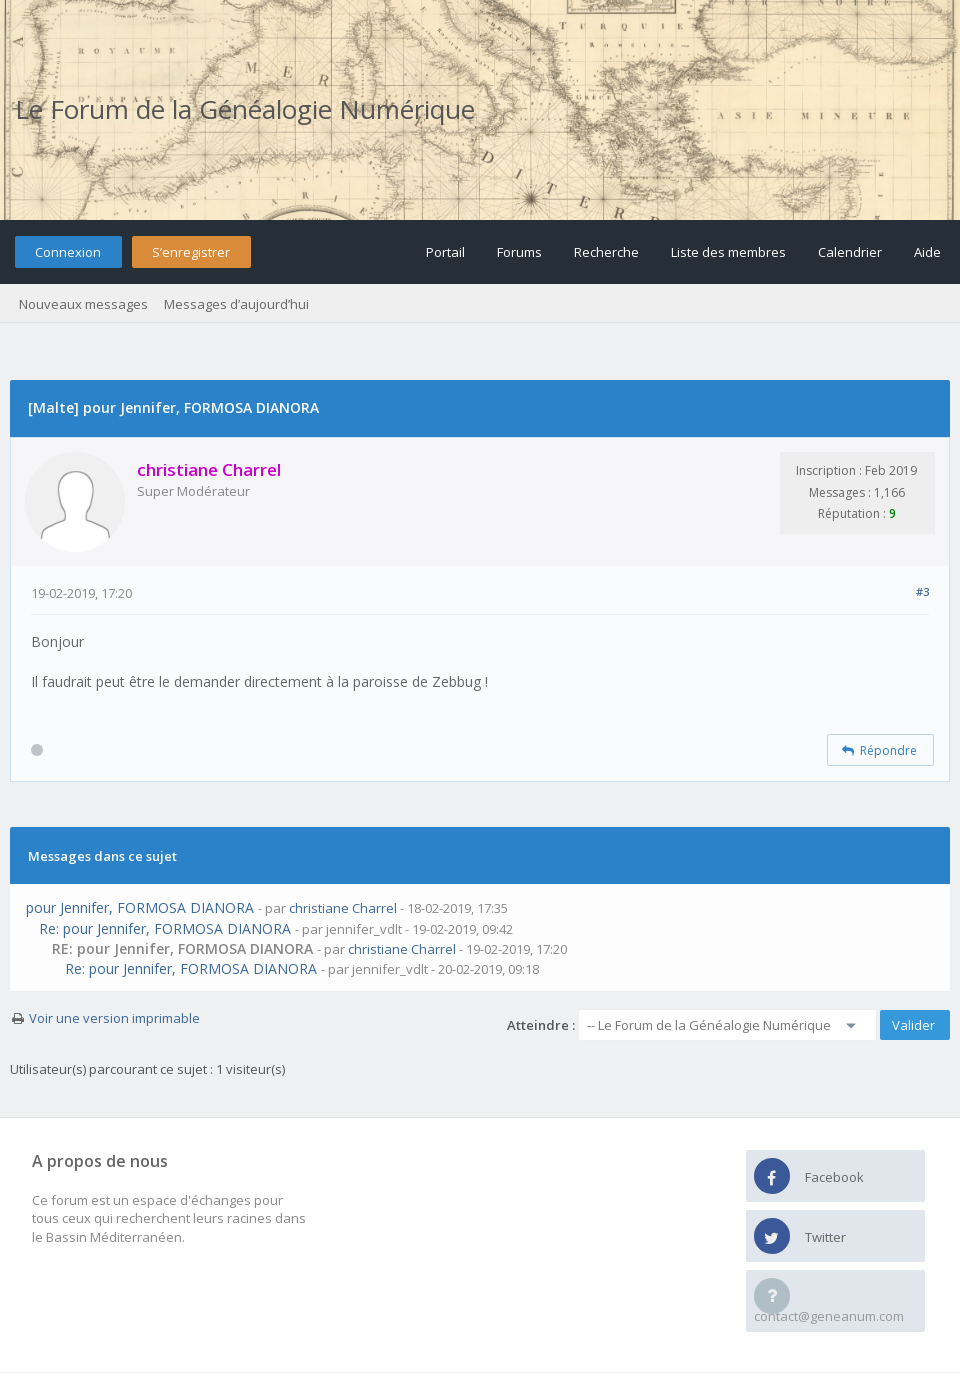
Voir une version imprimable (114, 1018)
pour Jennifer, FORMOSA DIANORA (140, 907)
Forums (519, 252)
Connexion (68, 252)
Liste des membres (728, 252)
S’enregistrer (191, 252)
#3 (922, 591)
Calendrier (850, 252)
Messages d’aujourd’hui (236, 304)
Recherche (606, 252)
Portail (445, 252)
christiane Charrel (343, 908)
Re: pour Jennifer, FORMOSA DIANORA (165, 928)
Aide (927, 252)
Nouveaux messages (83, 304)
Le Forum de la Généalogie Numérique (245, 109)
